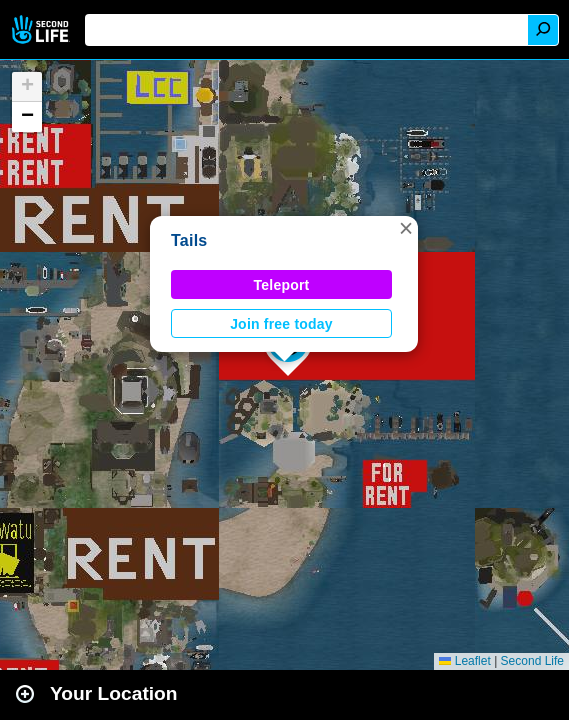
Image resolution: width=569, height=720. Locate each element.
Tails (189, 240)
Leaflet (464, 661)
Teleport (282, 285)
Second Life (42, 29)
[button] (406, 228)
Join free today (281, 324)
